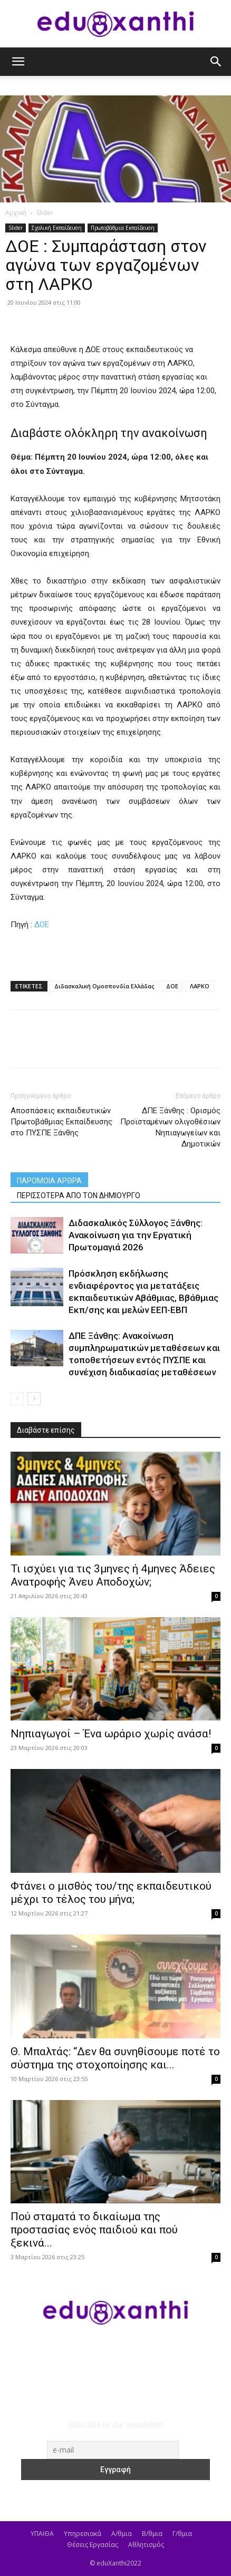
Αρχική (15, 212)
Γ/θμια (182, 2533)
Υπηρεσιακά (82, 2533)
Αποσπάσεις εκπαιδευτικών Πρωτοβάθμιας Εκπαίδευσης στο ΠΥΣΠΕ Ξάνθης (61, 1122)
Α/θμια (121, 2533)
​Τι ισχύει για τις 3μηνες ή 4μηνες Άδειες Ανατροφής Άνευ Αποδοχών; (113, 1575)
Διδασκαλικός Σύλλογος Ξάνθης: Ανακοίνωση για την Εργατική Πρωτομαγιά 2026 (136, 1235)
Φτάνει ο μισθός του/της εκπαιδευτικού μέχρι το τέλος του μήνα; (111, 1893)
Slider (44, 212)
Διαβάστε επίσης (46, 1430)
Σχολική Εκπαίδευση (57, 227)
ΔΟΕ (41, 924)
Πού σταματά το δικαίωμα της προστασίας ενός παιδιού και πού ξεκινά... (94, 2229)
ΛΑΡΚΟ (199, 986)
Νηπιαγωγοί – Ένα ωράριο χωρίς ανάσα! (111, 1733)
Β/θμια (152, 2533)
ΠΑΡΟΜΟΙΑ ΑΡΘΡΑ (49, 1181)
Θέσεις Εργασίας (92, 2544)
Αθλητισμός (146, 2544)
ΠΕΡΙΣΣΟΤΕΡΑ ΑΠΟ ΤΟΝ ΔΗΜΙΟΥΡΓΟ (78, 1195)
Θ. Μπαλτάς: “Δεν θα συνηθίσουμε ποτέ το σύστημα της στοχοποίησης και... (115, 2058)
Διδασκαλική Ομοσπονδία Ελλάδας (104, 986)
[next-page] (34, 1398)
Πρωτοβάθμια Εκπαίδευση (123, 227)
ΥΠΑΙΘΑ (42, 2533)
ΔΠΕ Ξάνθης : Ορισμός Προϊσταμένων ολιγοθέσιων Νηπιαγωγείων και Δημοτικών (170, 1127)
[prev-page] (17, 1398)
